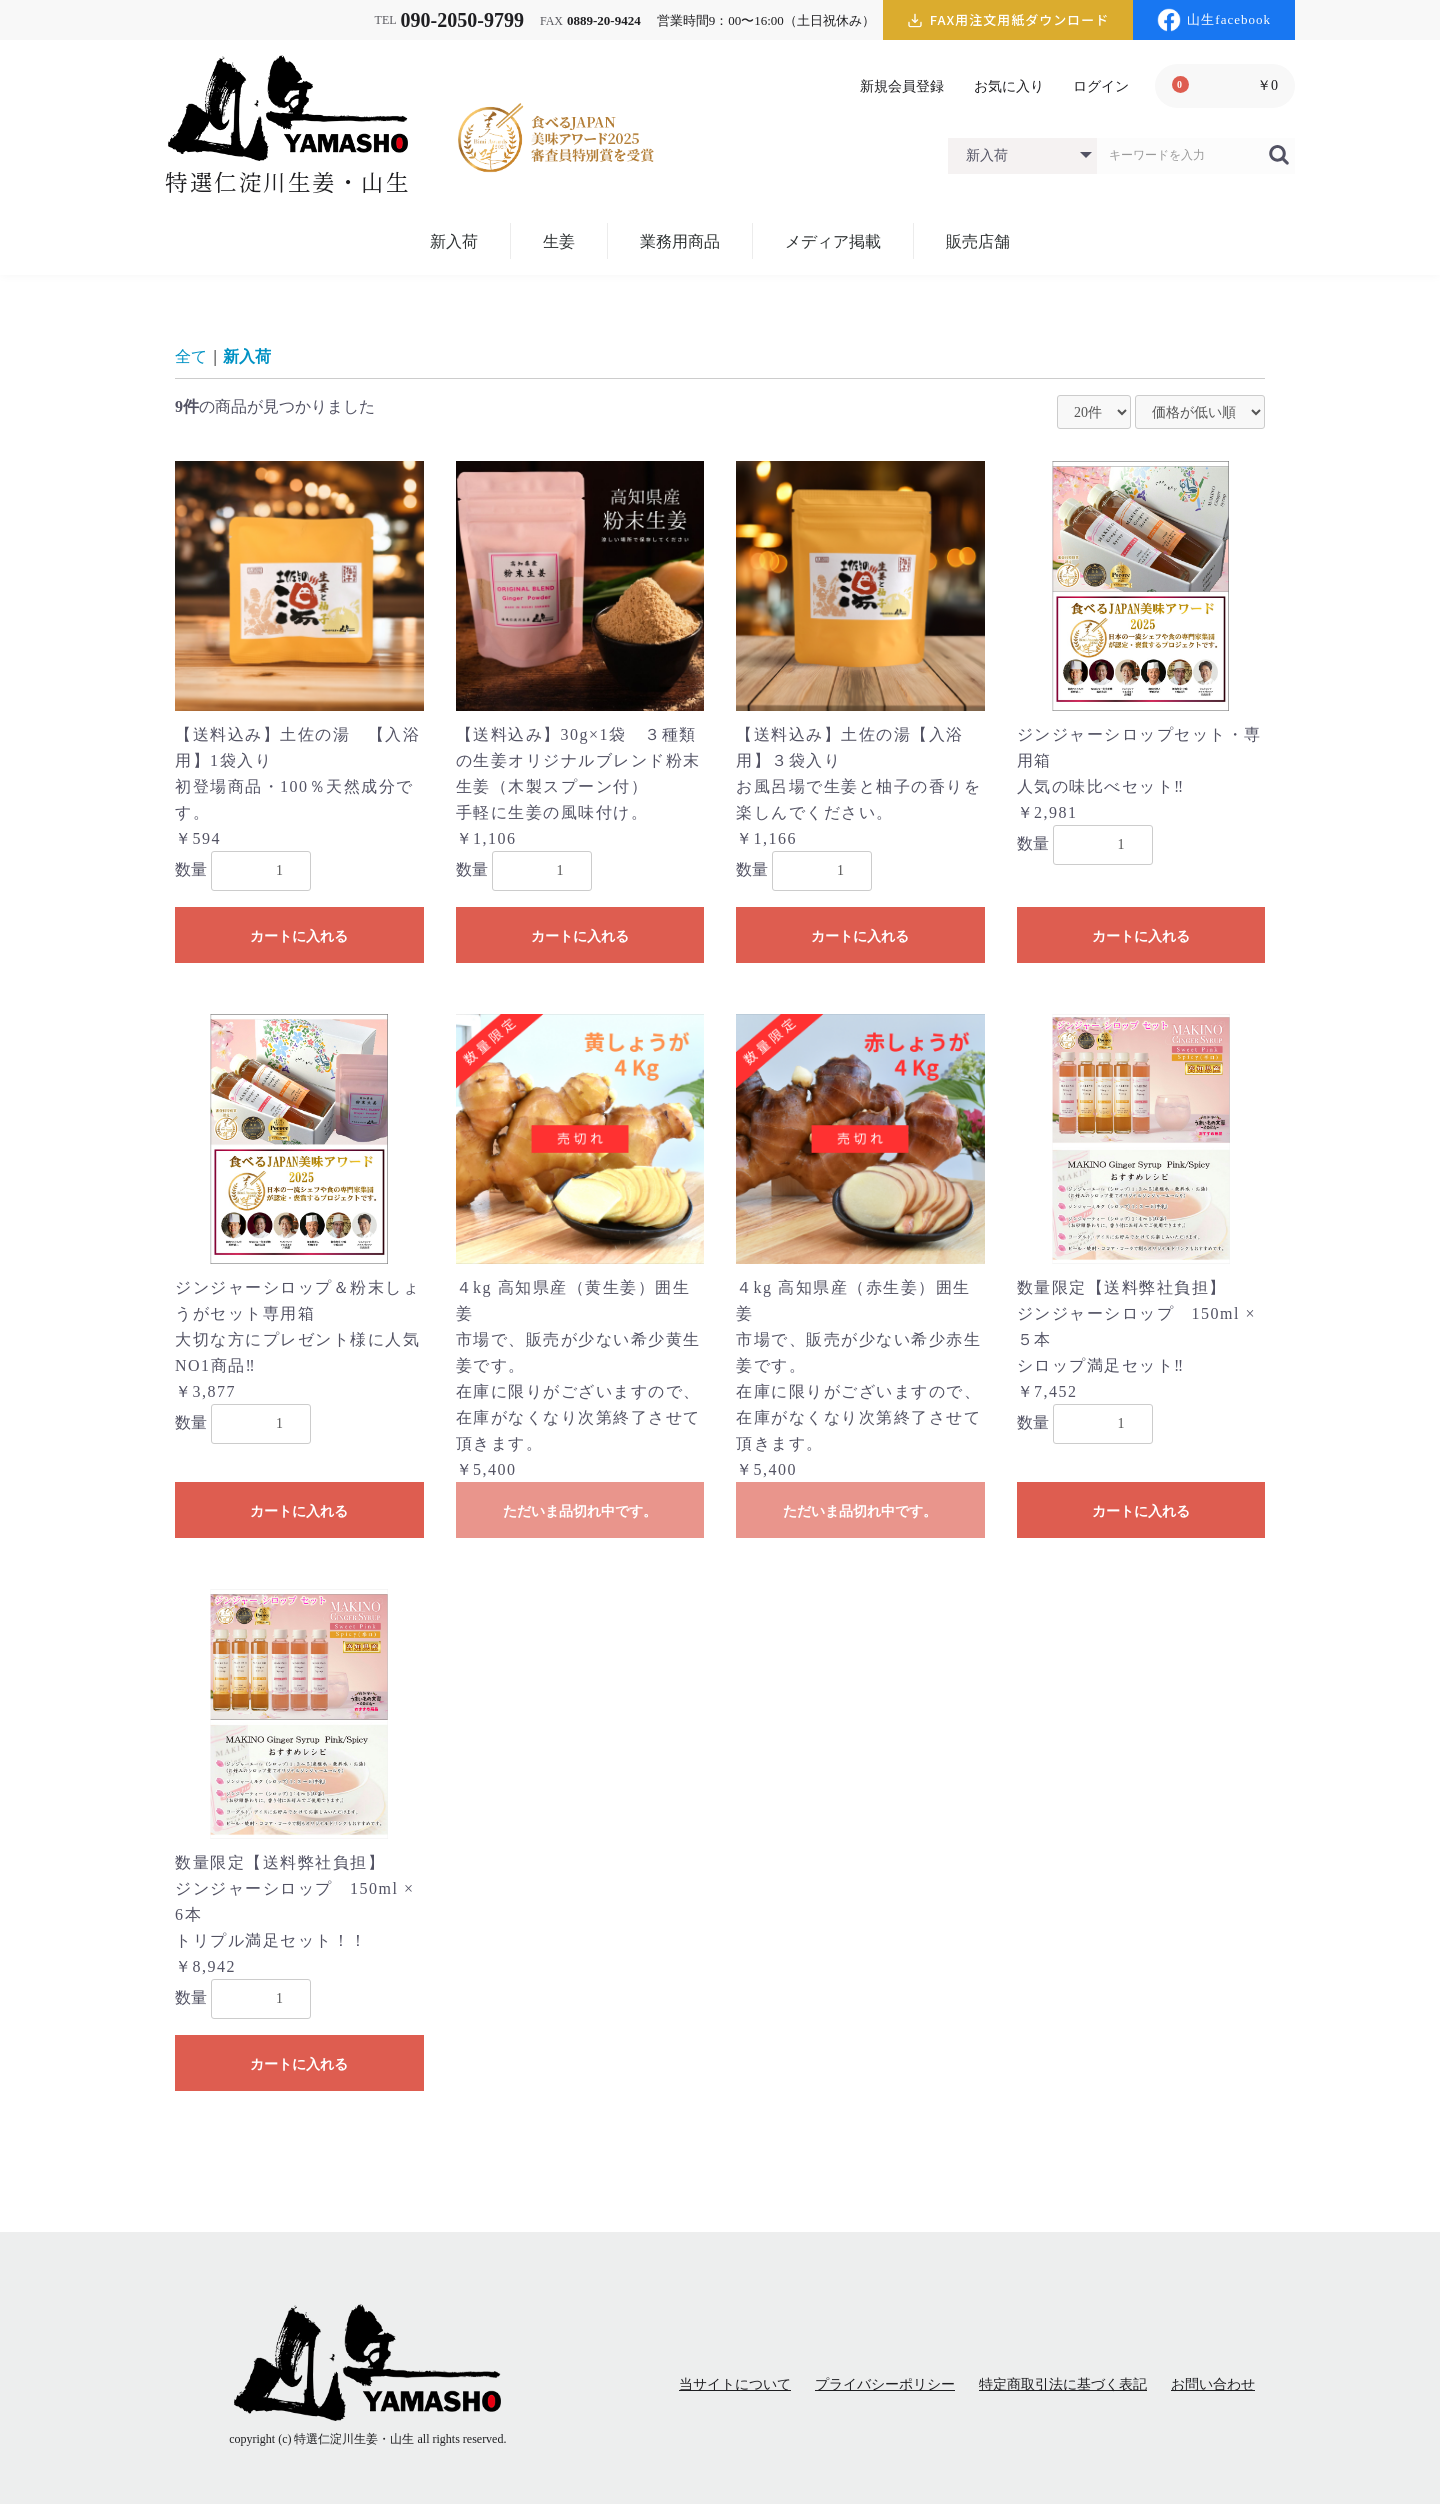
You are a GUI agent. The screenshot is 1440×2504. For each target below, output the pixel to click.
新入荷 (454, 241)
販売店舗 (978, 241)
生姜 (559, 241)
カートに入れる (299, 936)
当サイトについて (735, 2384)
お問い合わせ (1213, 2384)
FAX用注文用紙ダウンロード (1008, 20)
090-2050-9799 (462, 19)
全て (191, 356)
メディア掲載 (833, 241)
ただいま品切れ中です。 (580, 1511)
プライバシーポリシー (885, 2384)
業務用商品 (680, 241)
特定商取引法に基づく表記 (1063, 2384)
